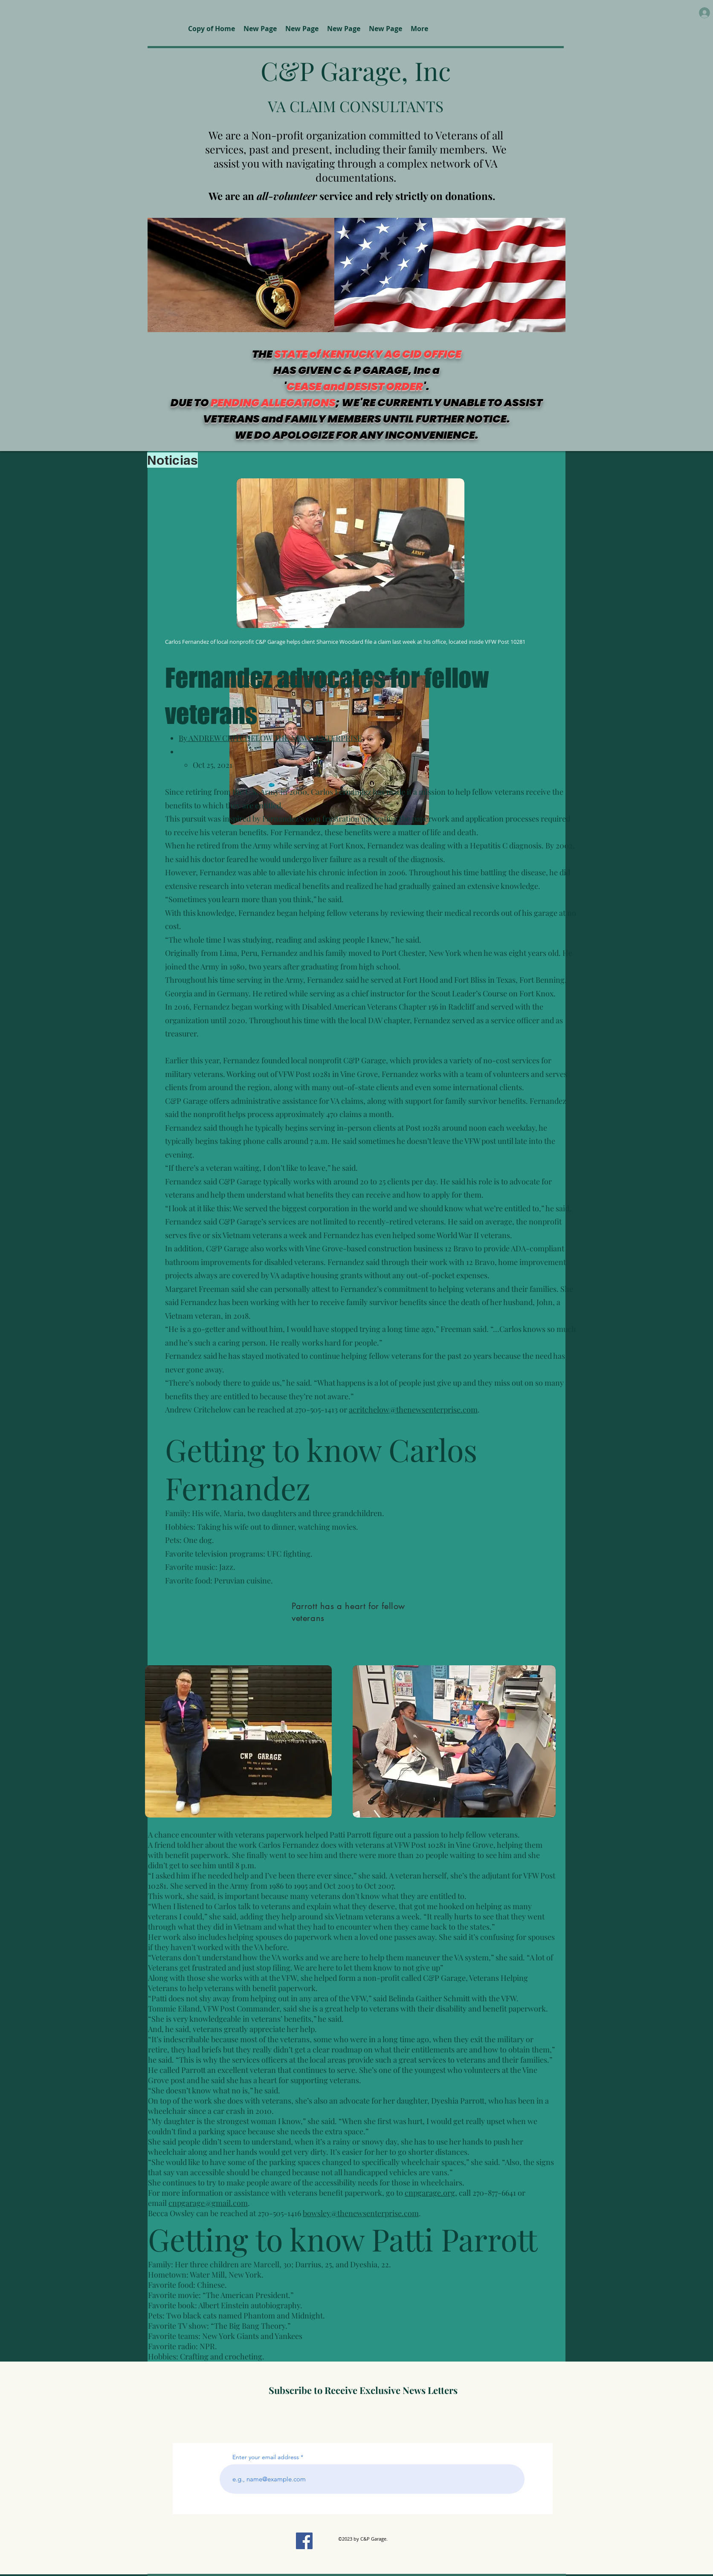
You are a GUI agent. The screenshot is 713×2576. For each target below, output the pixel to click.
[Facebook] (304, 2541)
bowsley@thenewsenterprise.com (361, 2213)
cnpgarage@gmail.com (208, 2203)
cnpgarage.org (430, 2193)
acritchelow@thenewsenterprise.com (413, 1409)
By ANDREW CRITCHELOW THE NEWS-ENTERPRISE (270, 738)
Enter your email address (265, 2457)
